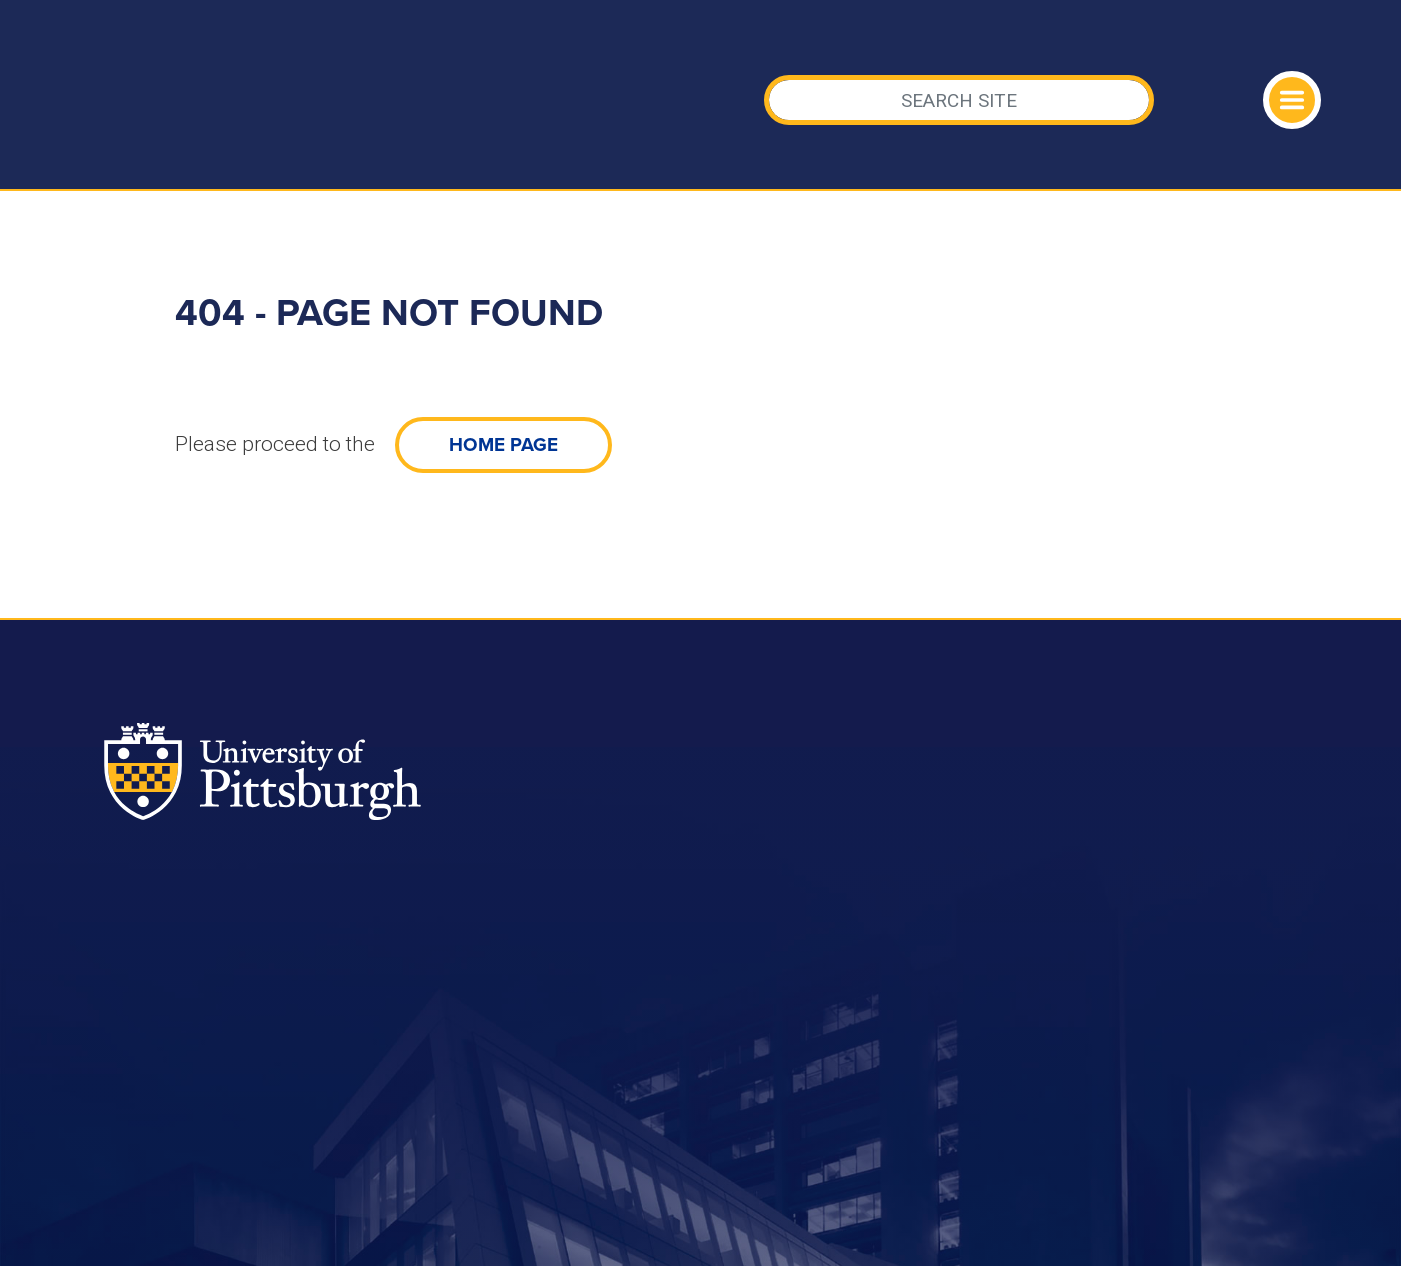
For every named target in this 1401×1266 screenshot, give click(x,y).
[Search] (959, 100)
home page (503, 445)
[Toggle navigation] (1292, 100)
